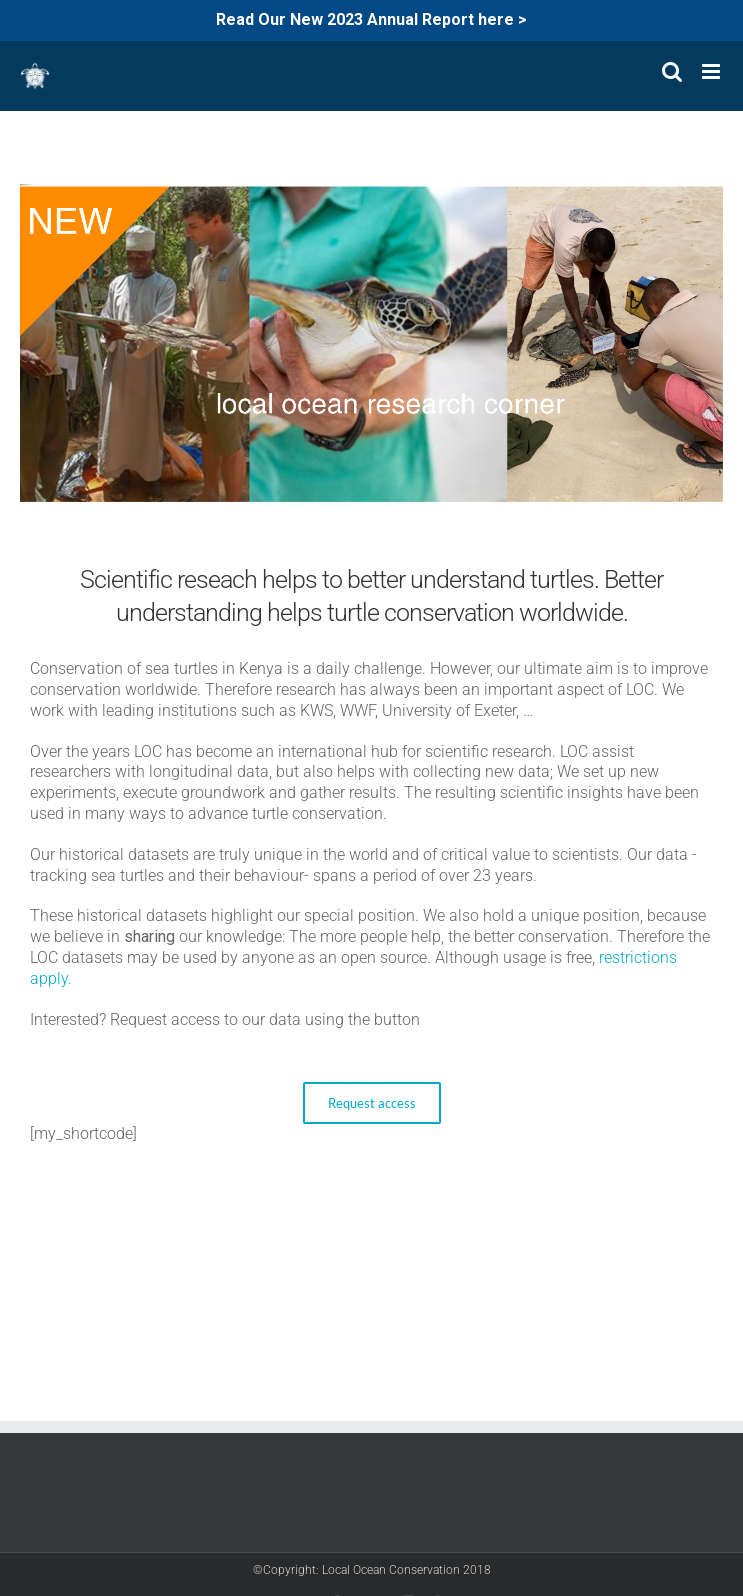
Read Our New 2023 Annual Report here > (371, 19)
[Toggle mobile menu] (712, 71)
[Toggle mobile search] (672, 71)
